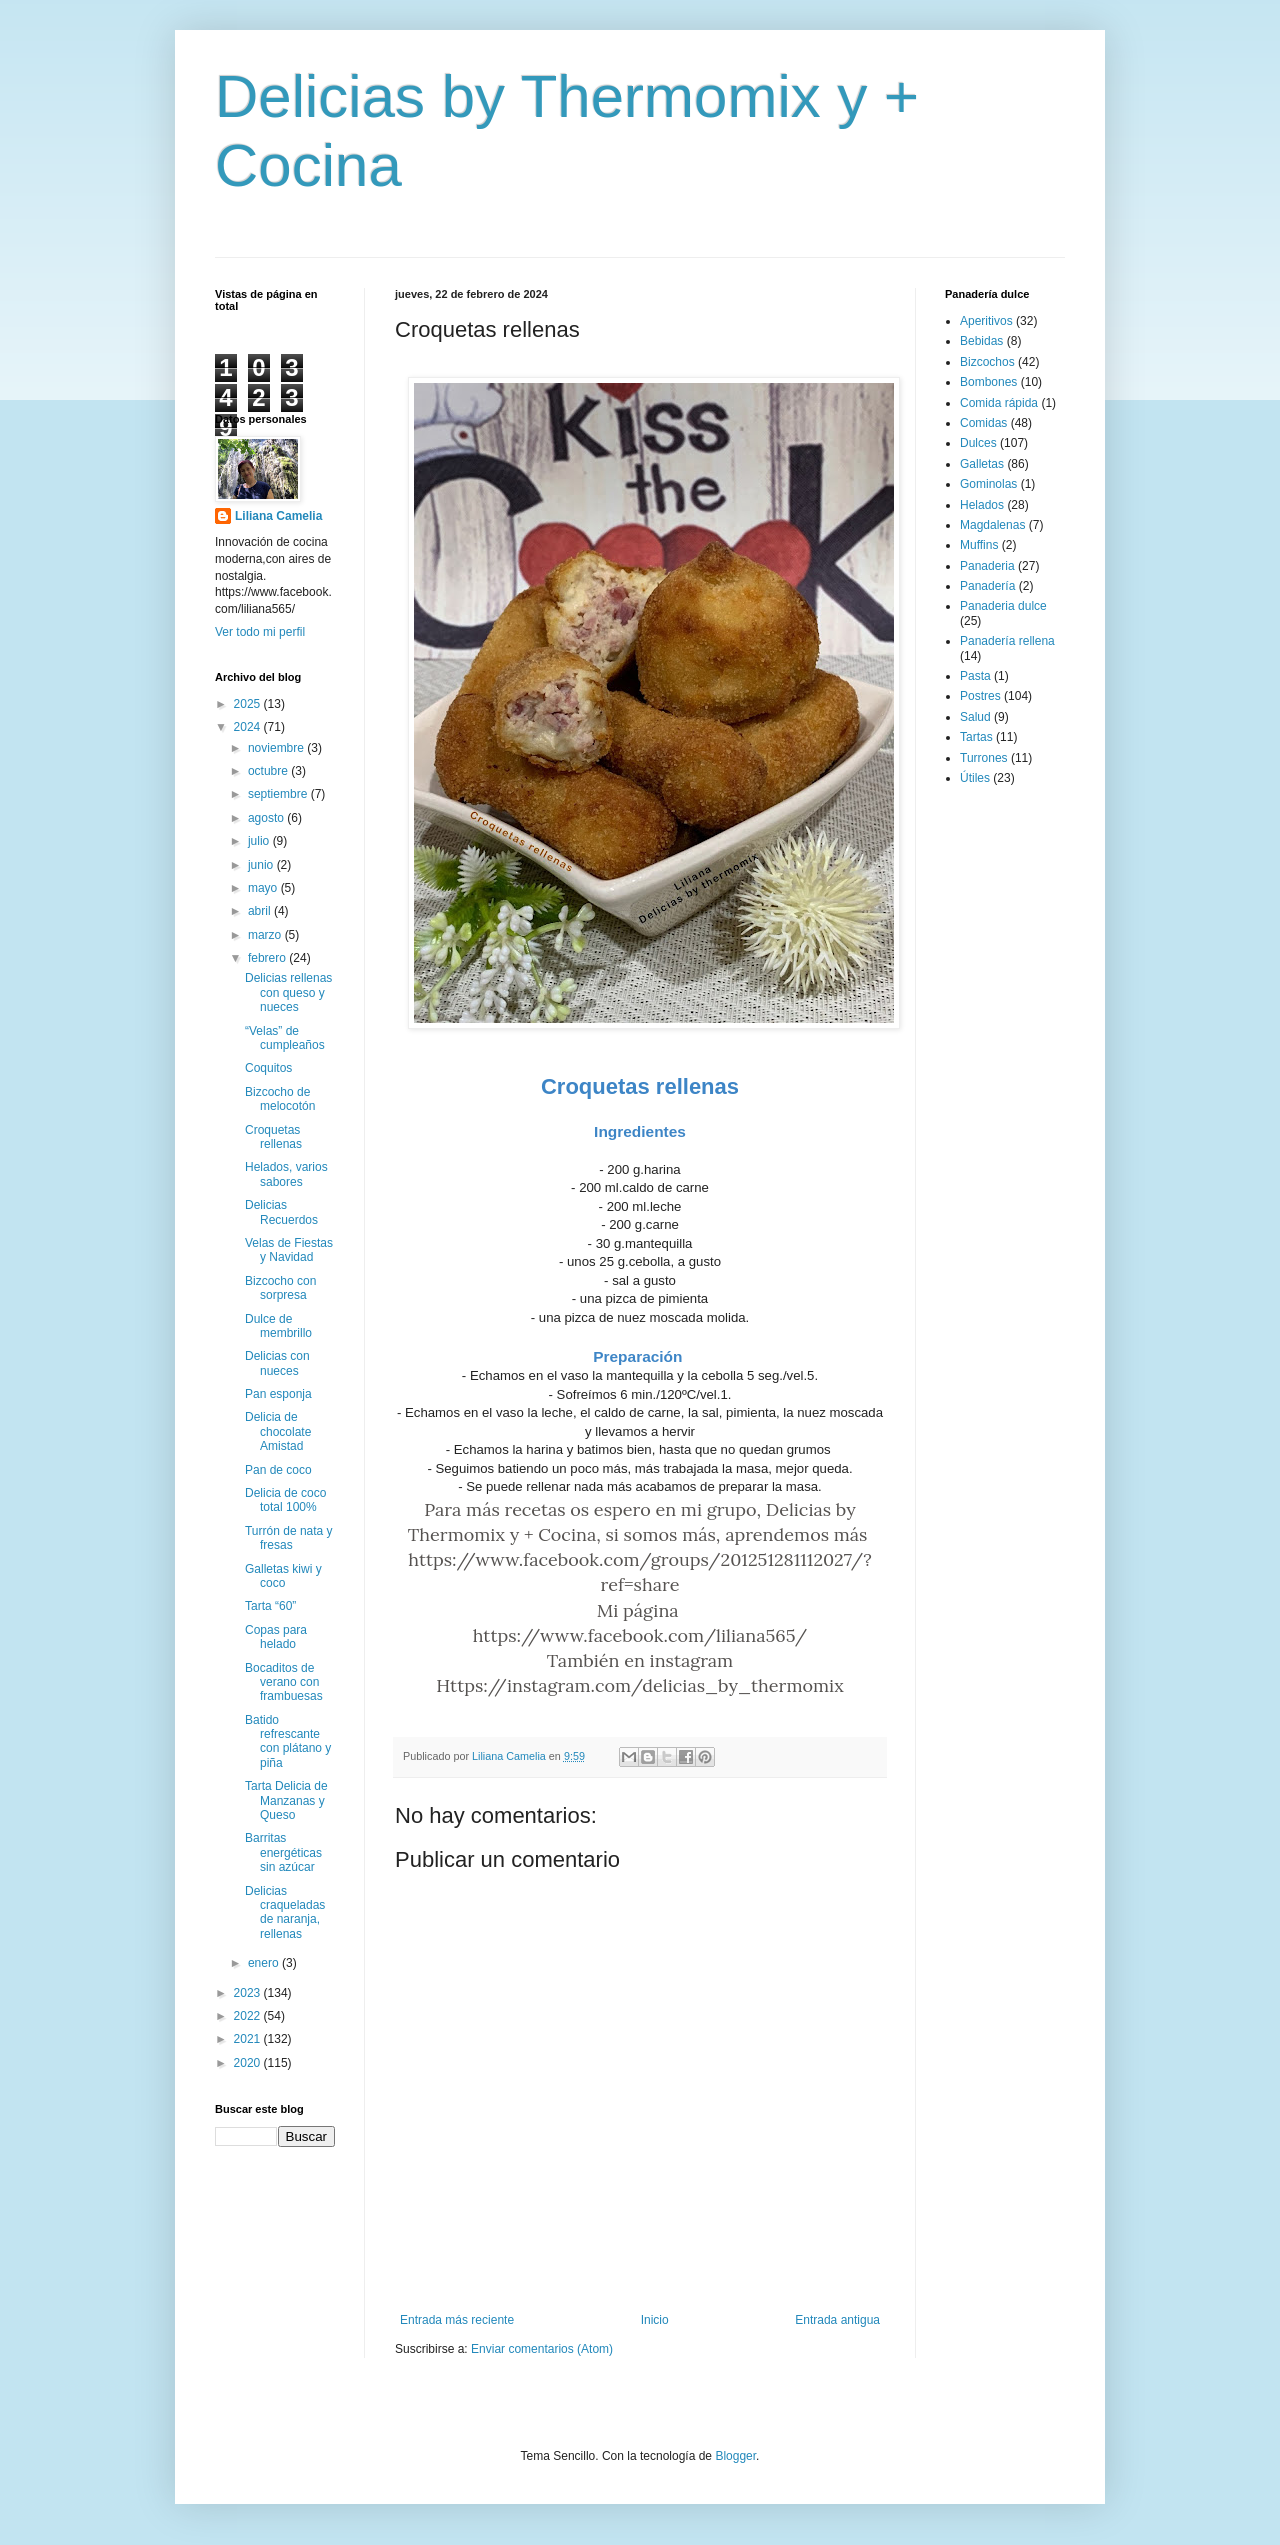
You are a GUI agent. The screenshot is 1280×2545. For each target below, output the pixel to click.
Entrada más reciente (457, 2320)
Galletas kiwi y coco (283, 1576)
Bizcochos (987, 362)
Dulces (978, 443)
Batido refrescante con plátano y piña (288, 1741)
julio (260, 841)
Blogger (735, 2456)
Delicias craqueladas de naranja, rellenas (285, 1912)
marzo (266, 935)
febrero (268, 958)
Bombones (988, 382)
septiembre (279, 794)
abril (261, 911)
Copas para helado (276, 1637)
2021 (249, 2039)
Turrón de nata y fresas (289, 1538)
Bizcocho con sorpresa (280, 1288)
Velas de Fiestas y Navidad (289, 1250)
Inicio (655, 2320)
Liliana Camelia (278, 516)
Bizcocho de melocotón (280, 1099)
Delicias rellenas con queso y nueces (288, 992)
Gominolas (988, 484)
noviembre (277, 748)
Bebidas (981, 341)
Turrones (984, 758)
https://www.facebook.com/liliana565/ (640, 1635)
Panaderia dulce (1003, 606)
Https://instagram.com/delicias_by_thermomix (639, 1685)
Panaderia (987, 566)
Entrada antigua (837, 2320)
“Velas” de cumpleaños (285, 1038)
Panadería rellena (1007, 641)
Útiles (975, 778)
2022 (249, 2016)
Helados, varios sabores (286, 1174)
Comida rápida (999, 403)
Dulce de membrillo (278, 1326)
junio (262, 865)
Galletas (982, 464)
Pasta (975, 676)
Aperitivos (986, 321)
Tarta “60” (270, 1606)
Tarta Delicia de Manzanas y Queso (286, 1800)
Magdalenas (992, 525)
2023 (249, 1993)
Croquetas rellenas (273, 1137)
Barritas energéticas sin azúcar (283, 1852)
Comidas (983, 423)
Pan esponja (278, 1394)
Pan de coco (278, 1470)
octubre (269, 771)
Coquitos (268, 1068)
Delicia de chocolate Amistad (278, 1431)
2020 (249, 2063)
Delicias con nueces (277, 1363)
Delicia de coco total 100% (285, 1500)
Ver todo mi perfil (260, 632)
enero (265, 1963)
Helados (982, 505)
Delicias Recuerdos (281, 1212)
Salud (975, 717)
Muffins (979, 545)
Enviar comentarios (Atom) (542, 2349)
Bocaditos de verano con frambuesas (284, 1682)
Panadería (987, 586)
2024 (249, 727)
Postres (980, 696)
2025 (249, 704)
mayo (264, 888)
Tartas (976, 737)
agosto (267, 818)
